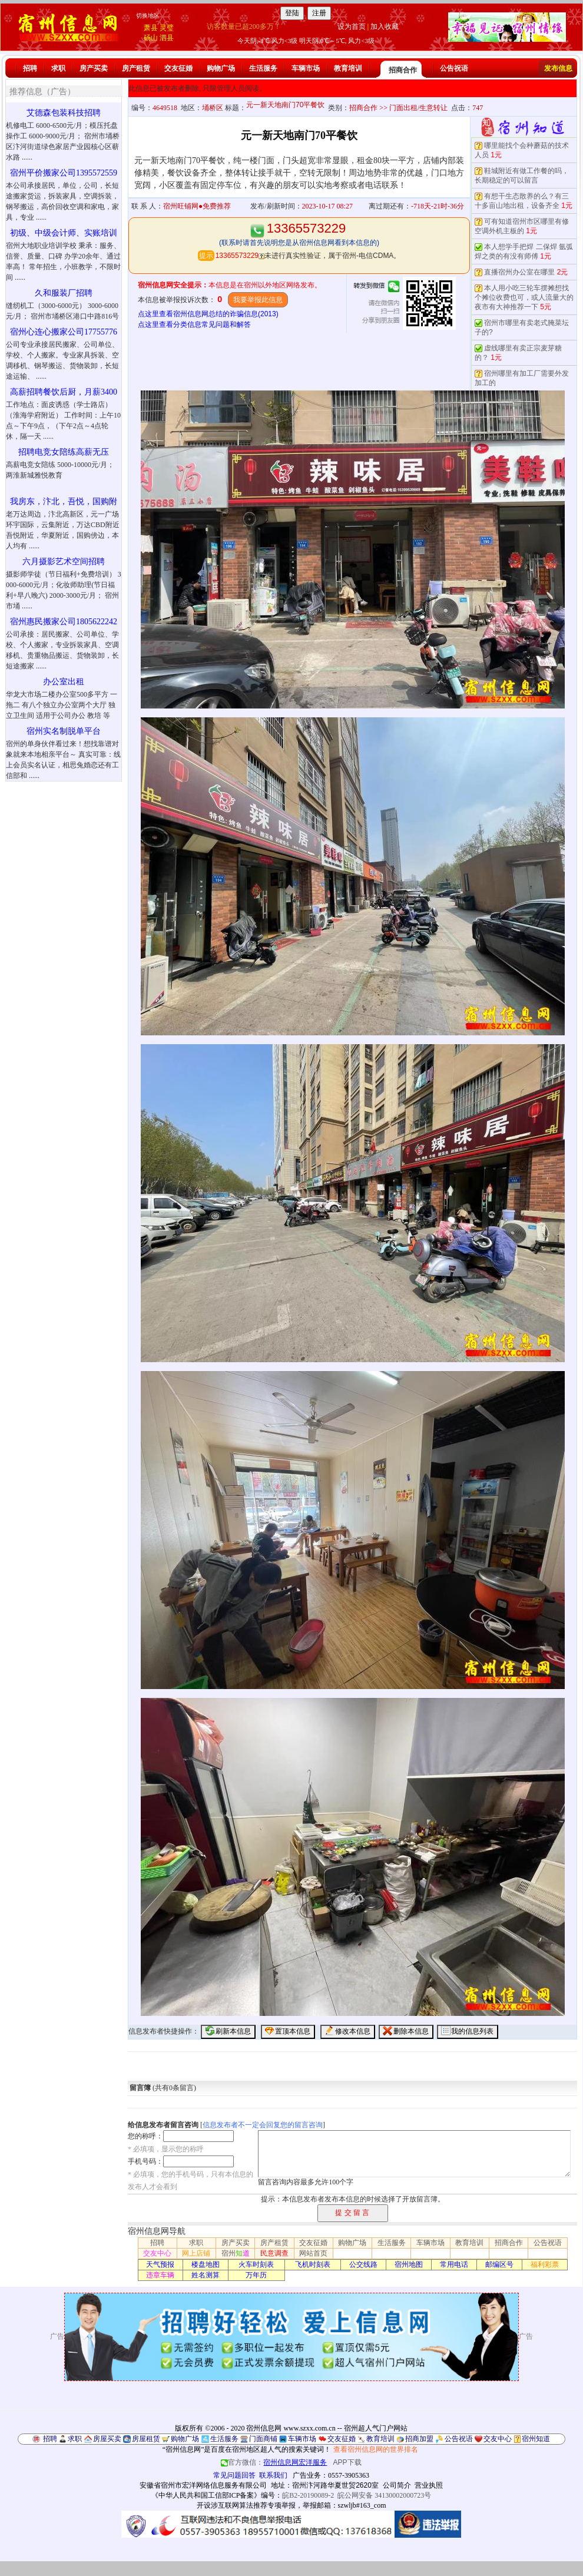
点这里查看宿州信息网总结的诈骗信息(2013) (208, 314)
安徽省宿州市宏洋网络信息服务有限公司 (203, 2485)
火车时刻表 (256, 2264)
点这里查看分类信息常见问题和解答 (194, 324)
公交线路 (363, 2264)
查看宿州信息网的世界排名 (375, 2449)
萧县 (151, 28)
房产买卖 (94, 68)
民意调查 (274, 2253)
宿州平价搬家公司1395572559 (63, 172)
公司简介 (397, 2485)
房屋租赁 (146, 2439)
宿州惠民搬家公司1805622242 (63, 621)
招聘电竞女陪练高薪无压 (63, 452)
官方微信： (275, 2462)
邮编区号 (499, 2264)
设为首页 (351, 26)
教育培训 (348, 68)
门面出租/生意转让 (418, 108)
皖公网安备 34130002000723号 (384, 2495)
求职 (58, 68)
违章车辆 (160, 2275)
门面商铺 (263, 2439)
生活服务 (263, 68)
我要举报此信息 (258, 300)
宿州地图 (409, 2264)
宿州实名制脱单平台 (63, 731)
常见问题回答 (234, 2475)
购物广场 (221, 68)
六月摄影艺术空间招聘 (63, 561)
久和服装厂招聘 (63, 293)
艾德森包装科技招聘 (63, 112)
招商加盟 (419, 2439)
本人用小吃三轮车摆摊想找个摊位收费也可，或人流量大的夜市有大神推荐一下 (524, 297)
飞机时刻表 (312, 2264)
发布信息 (558, 68)
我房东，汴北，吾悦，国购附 (63, 501)
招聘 (30, 68)
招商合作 (403, 70)
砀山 (151, 38)
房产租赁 (136, 68)
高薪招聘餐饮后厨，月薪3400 (63, 392)
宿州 (235, 2253)
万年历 (256, 2275)
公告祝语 (454, 68)
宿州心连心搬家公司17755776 (63, 331)
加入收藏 (384, 26)
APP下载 (347, 2462)
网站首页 (313, 2253)
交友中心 (157, 2253)
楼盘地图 (205, 2264)
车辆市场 (306, 68)
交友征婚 (178, 68)
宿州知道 (536, 2439)
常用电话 (454, 2264)
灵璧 (167, 28)
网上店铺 (196, 2253)
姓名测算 (205, 2275)
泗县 (167, 38)
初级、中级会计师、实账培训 (63, 233)
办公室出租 (63, 681)
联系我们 (273, 2475)
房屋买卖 (107, 2439)
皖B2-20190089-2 (308, 2495)
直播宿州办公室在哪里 (519, 272)
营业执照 (429, 2485)
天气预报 (160, 2264)
